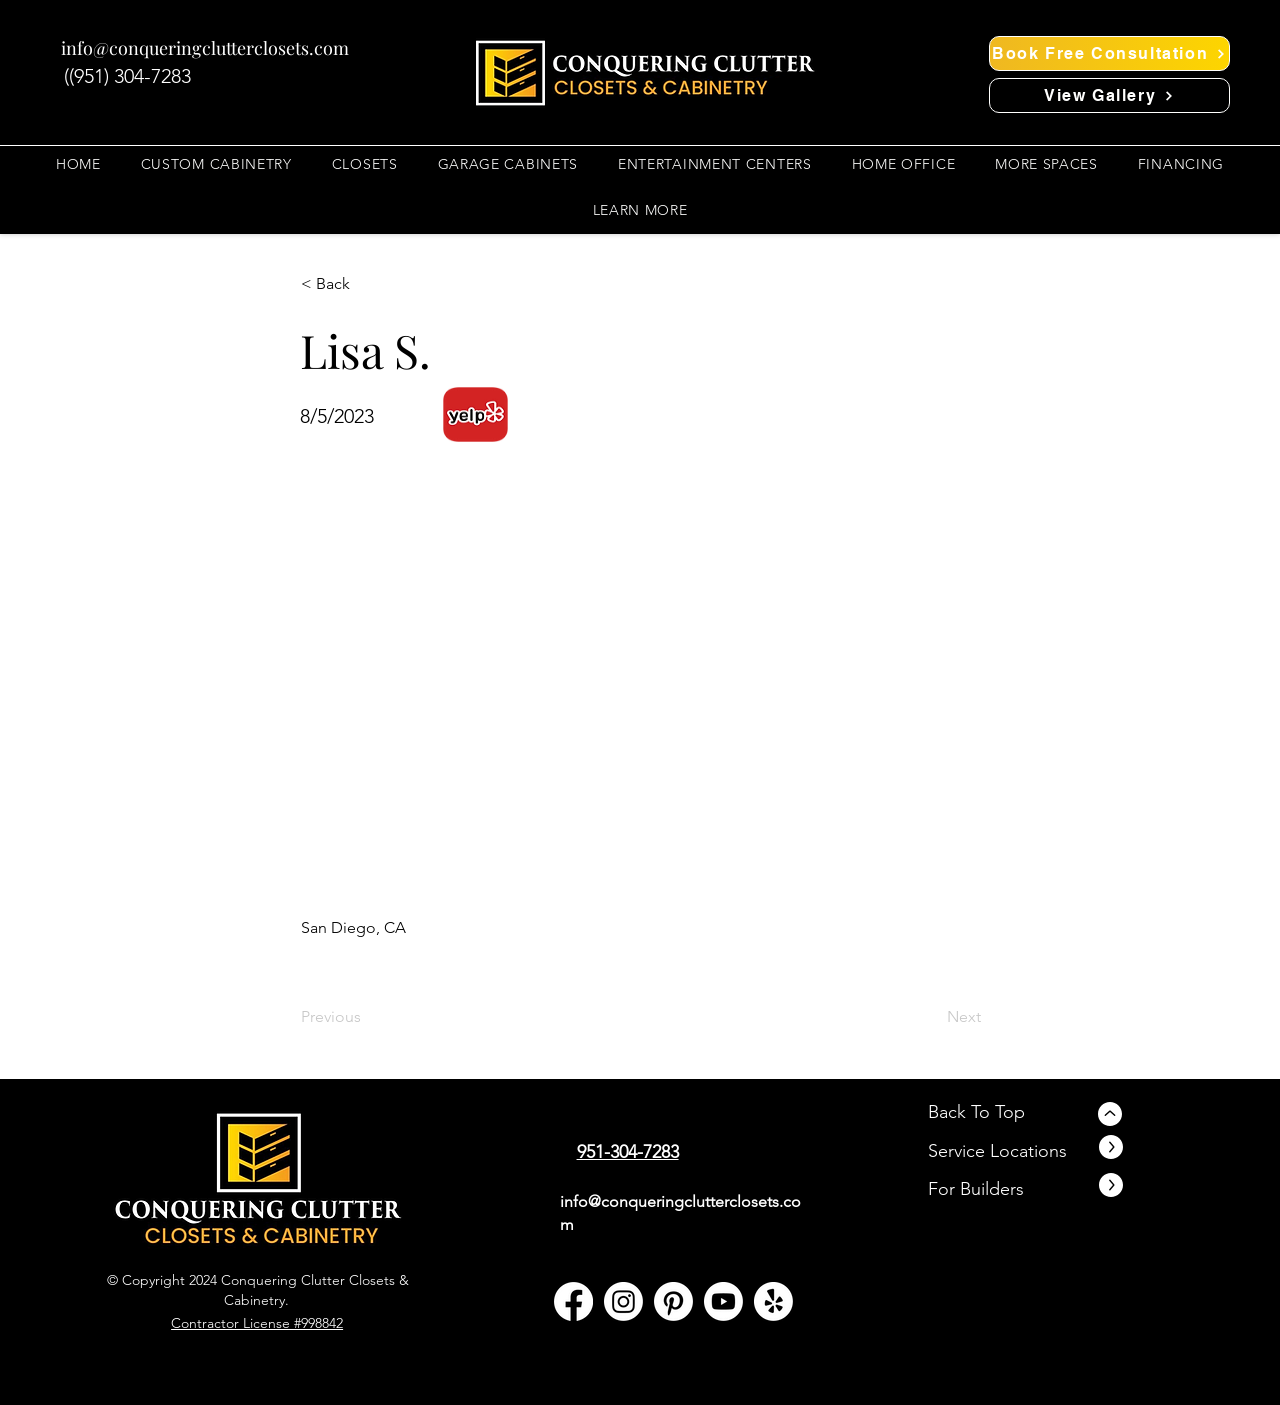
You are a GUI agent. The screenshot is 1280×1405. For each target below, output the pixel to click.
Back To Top (976, 1112)
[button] (365, 164)
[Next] (931, 1017)
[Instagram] (623, 1301)
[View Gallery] (1109, 95)
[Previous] (367, 1017)
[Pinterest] (673, 1301)
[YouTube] (723, 1301)
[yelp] (773, 1301)
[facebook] (573, 1301)
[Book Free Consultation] (1109, 53)
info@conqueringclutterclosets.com (205, 48)
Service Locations (997, 1151)
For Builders (976, 1189)
